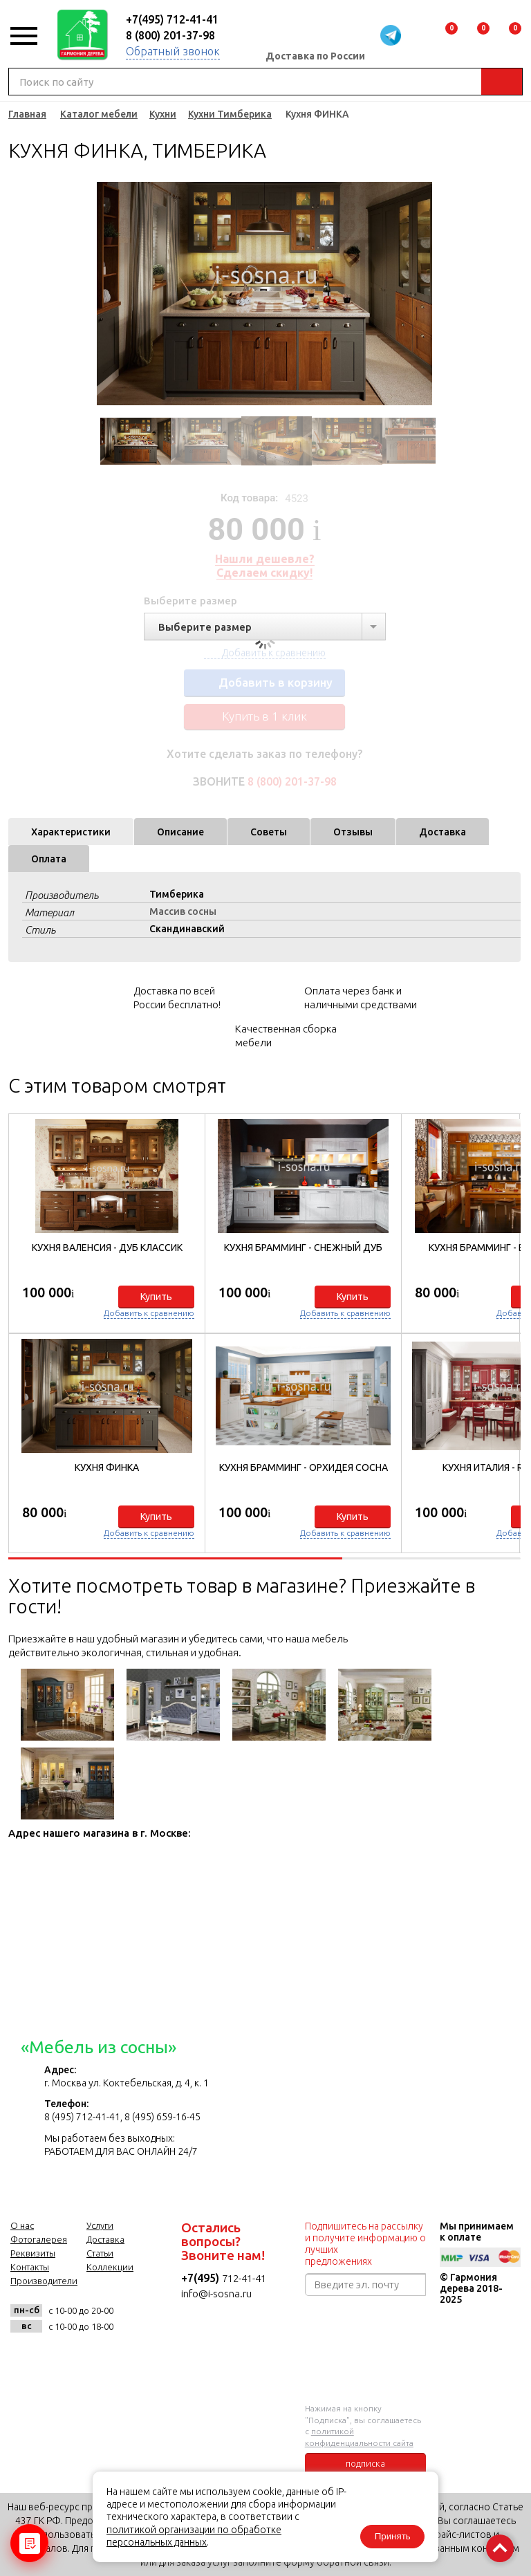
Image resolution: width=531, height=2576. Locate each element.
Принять (389, 2535)
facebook (58, 2357)
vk (24, 2357)
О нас (22, 2225)
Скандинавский (187, 928)
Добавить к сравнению (149, 1312)
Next (425, 294)
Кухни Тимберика (230, 114)
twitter (92, 2357)
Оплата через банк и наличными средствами (360, 997)
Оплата (48, 858)
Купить (156, 1296)
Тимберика (176, 894)
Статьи (99, 2253)
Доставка (442, 831)
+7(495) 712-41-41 (172, 19)
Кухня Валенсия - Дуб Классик (107, 1247)
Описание (180, 831)
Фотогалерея (38, 2239)
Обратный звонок (173, 51)
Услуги (99, 2225)
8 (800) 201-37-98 (170, 35)
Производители (43, 2281)
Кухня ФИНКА (107, 1467)
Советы (268, 831)
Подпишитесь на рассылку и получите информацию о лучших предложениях (365, 2244)
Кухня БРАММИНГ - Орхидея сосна (303, 1467)
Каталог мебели (99, 114)
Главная (27, 114)
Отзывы (353, 831)
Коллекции (109, 2267)
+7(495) (201, 2278)
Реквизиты (32, 2253)
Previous (103, 294)
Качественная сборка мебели (286, 1035)
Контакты (29, 2267)
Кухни (162, 114)
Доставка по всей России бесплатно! (177, 997)
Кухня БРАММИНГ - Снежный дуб (303, 1247)
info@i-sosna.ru (216, 2293)
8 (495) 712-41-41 (82, 2116)
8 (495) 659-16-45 (162, 2116)
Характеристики (71, 831)
